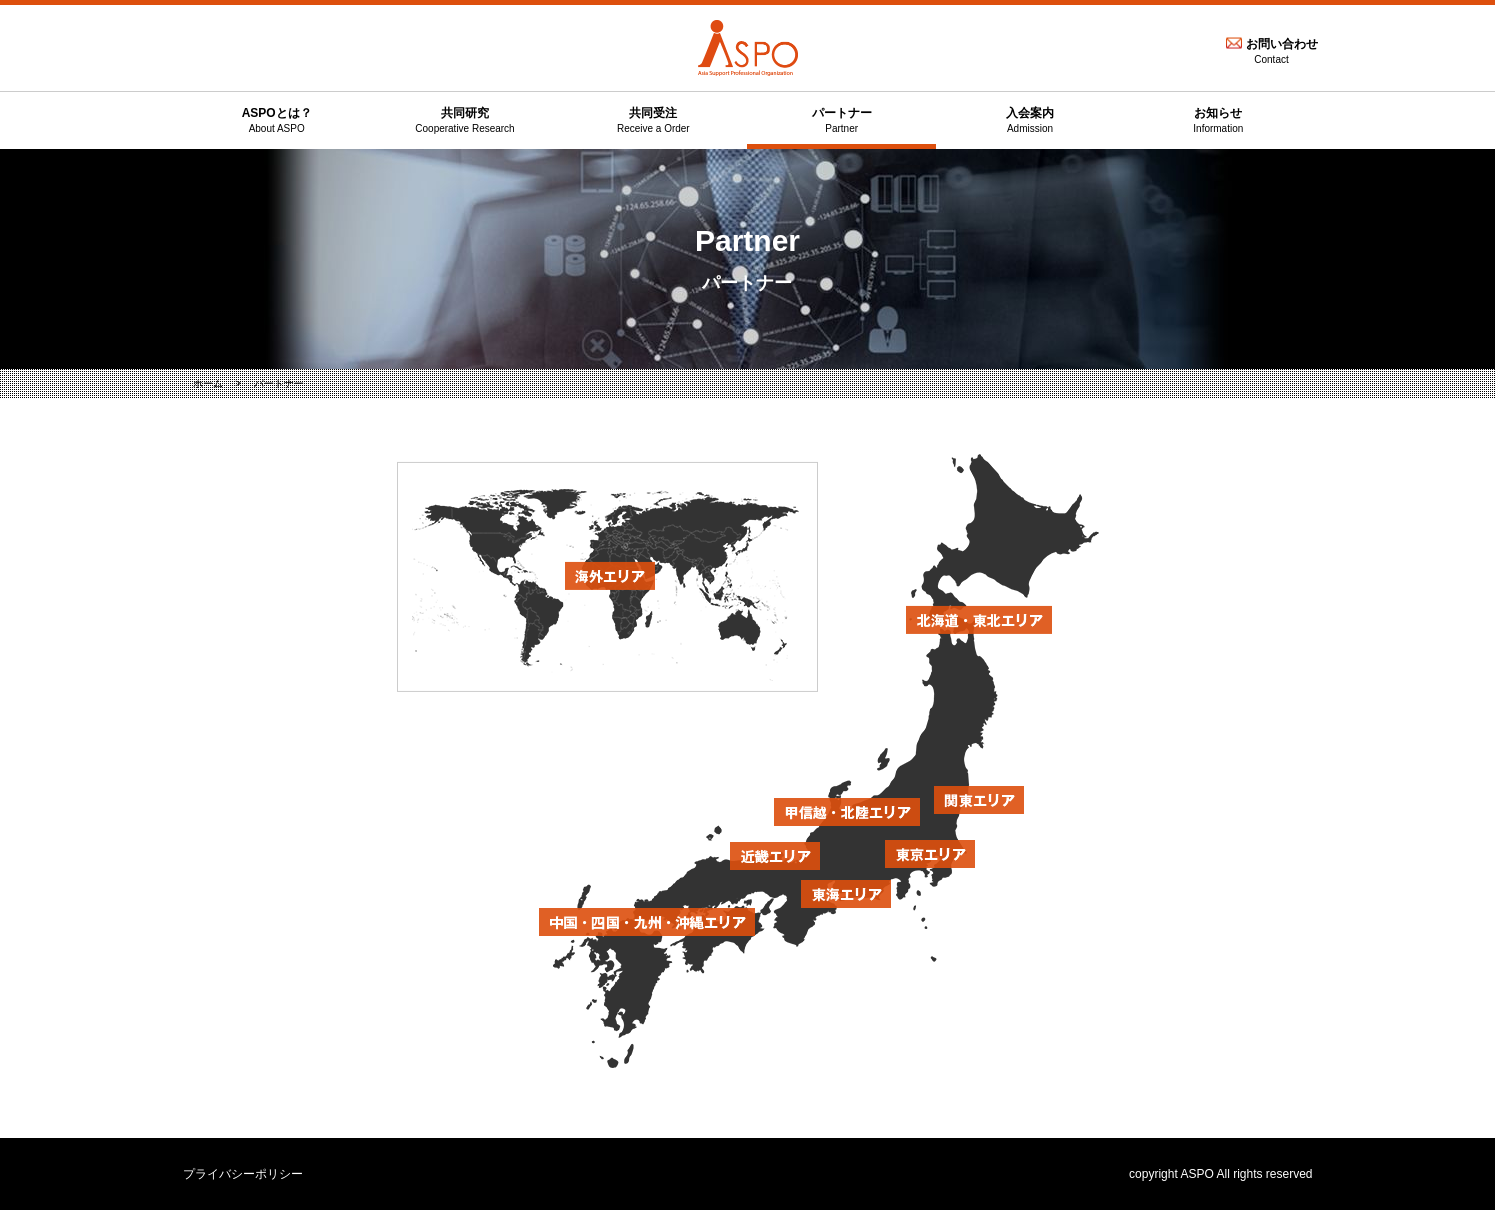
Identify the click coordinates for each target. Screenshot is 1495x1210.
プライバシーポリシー (243, 1174)
